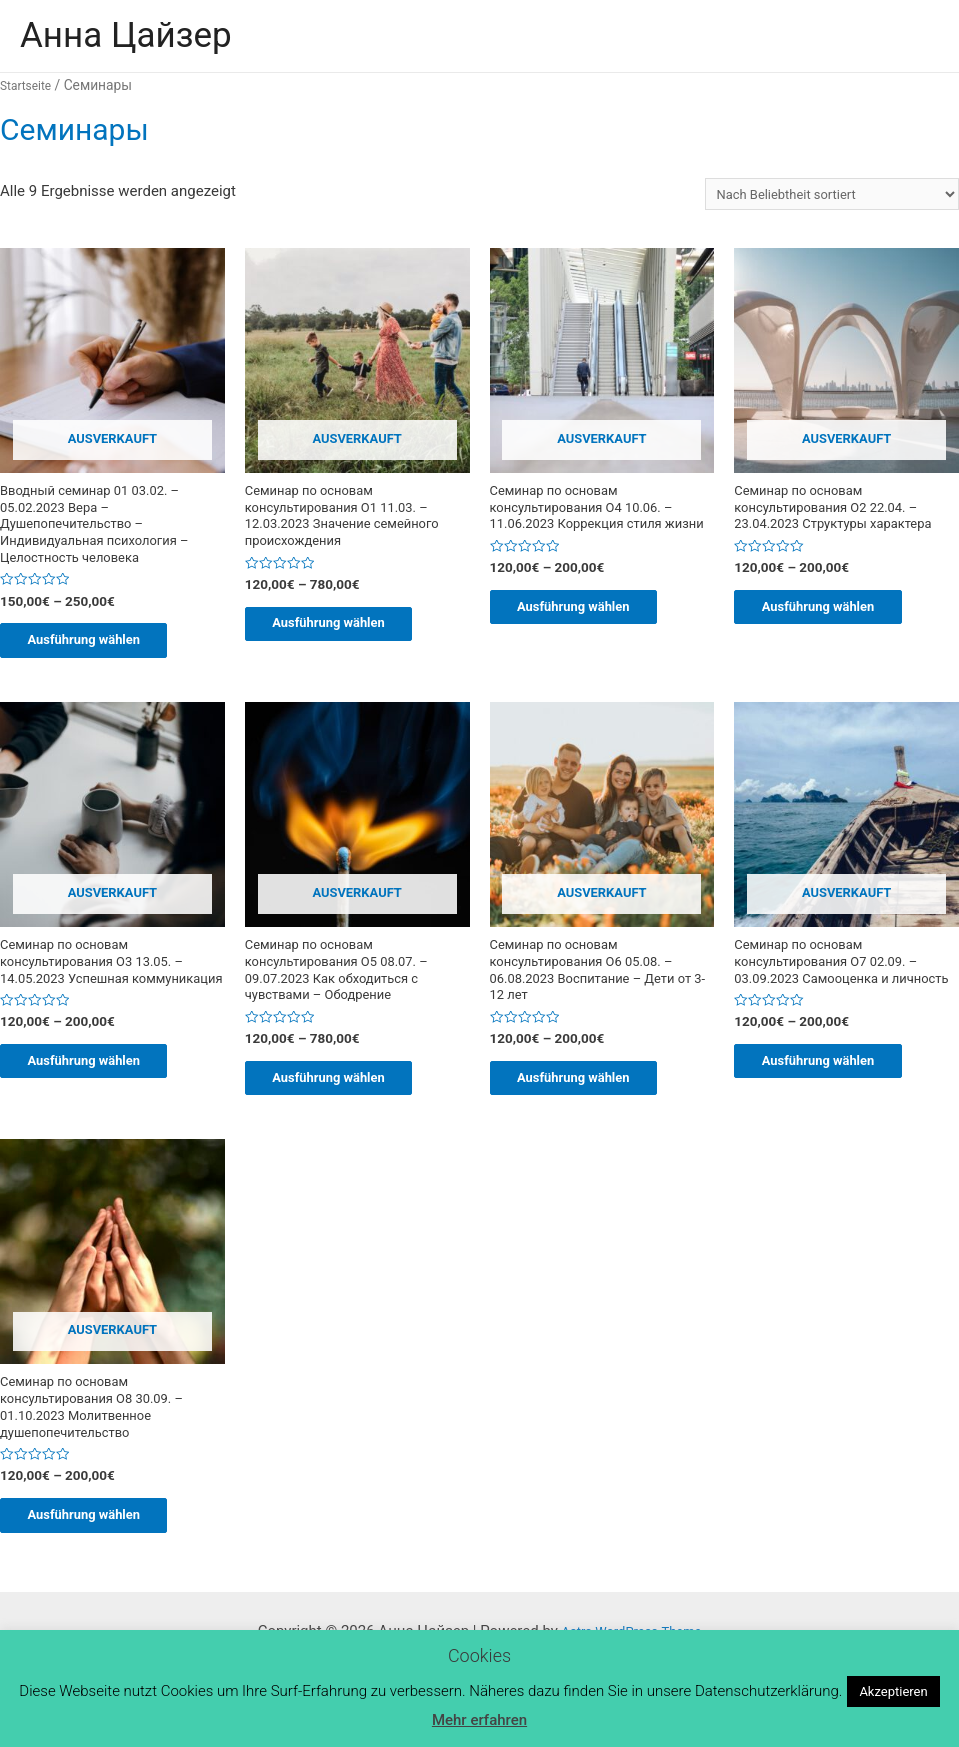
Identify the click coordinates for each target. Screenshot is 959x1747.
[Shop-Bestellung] (813, 196)
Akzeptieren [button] (893, 1691)
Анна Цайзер (126, 35)
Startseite (29, 85)
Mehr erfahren (479, 1720)
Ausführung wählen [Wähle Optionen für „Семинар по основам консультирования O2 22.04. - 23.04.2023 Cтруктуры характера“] (840, 646)
